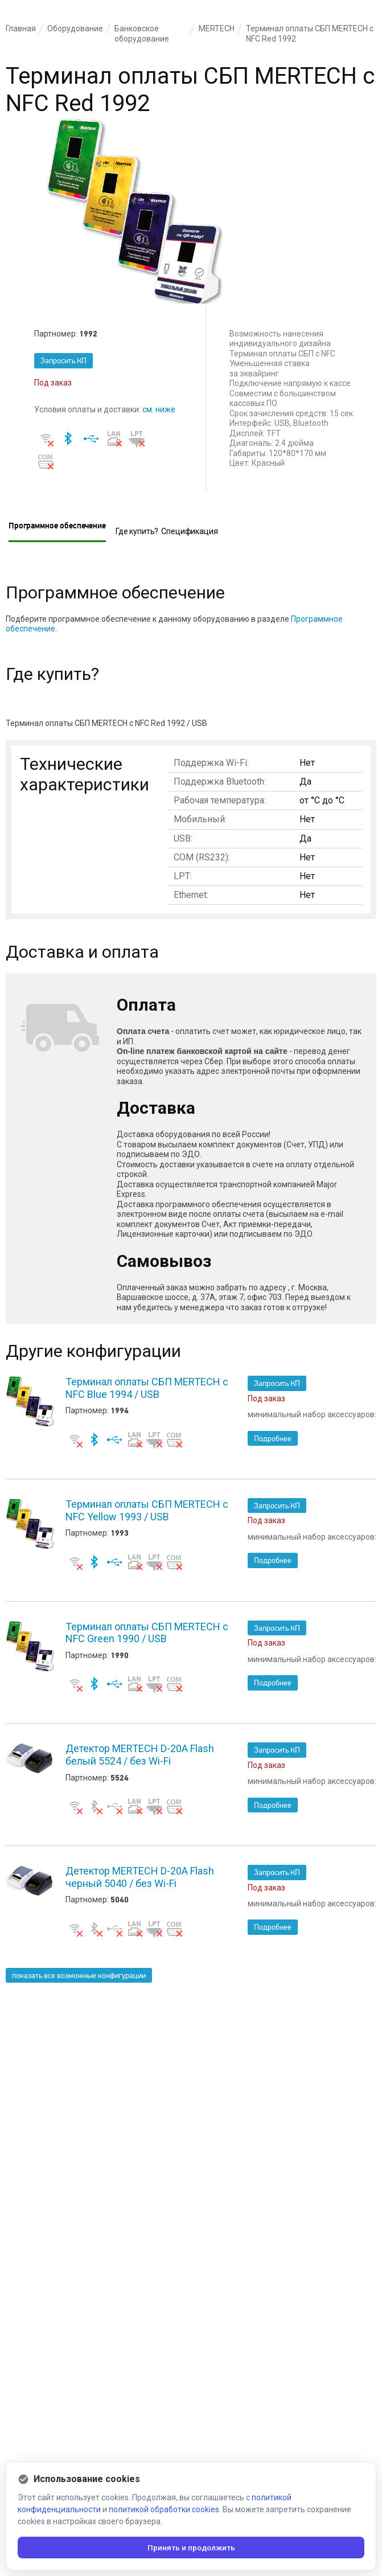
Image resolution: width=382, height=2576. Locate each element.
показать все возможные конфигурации (79, 1975)
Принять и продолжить (191, 2547)
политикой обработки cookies (164, 2508)
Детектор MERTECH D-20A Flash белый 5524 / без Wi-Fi (139, 1754)
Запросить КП (63, 361)
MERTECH (217, 28)
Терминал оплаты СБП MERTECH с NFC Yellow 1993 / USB (146, 1510)
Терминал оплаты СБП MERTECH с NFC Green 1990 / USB (146, 1633)
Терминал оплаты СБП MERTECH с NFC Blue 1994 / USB (146, 1388)
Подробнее (272, 1438)
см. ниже (158, 409)
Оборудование (75, 28)
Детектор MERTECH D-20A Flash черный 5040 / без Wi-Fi (139, 1877)
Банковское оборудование (141, 33)
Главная (21, 28)
